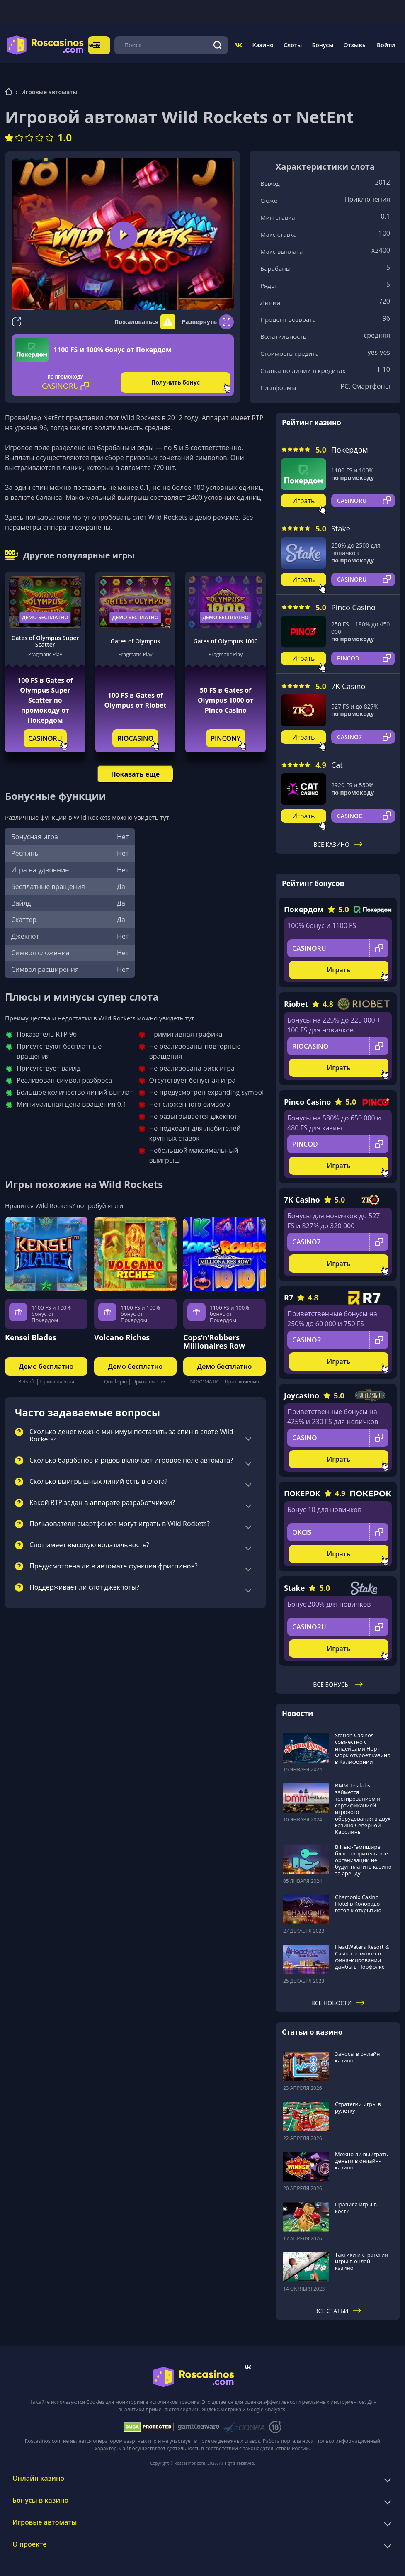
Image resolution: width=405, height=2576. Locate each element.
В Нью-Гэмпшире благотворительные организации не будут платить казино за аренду (363, 1857)
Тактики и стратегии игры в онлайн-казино (361, 2259)
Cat (337, 762)
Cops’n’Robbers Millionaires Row (214, 1339)
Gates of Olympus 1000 (225, 639)
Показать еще (135, 772)
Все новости (338, 2001)
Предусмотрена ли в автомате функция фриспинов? (113, 1564)
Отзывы (355, 44)
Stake (340, 526)
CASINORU (45, 736)
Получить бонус (175, 380)
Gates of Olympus (135, 639)
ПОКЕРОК (302, 1491)
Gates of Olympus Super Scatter (45, 639)
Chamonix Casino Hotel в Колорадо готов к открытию (358, 1901)
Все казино (337, 842)
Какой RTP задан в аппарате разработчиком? (102, 1501)
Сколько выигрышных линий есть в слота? (98, 1479)
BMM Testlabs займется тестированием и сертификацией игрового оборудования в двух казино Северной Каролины (362, 1806)
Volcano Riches (122, 1335)
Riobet (296, 1002)
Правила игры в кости (356, 2205)
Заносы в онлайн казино (357, 2055)
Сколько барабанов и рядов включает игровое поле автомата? (131, 1458)
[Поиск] (218, 44)
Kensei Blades (30, 1335)
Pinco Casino (353, 605)
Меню (101, 44)
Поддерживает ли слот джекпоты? (84, 1585)
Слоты (293, 44)
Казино (262, 44)
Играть (303, 498)
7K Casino (348, 683)
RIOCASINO (135, 736)
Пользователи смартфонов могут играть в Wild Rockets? (119, 1522)
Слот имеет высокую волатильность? (89, 1543)
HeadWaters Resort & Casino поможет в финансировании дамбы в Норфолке (362, 1954)
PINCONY (225, 736)
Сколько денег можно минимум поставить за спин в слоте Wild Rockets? (131, 1433)
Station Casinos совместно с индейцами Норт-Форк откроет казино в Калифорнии (362, 1746)
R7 (288, 1295)
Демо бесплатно (45, 615)
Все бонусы (337, 1682)
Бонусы (322, 44)
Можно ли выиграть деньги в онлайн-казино (361, 2158)
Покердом (349, 447)
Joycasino (301, 1393)
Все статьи (338, 2308)
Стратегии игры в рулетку (358, 2104)
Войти (386, 44)
